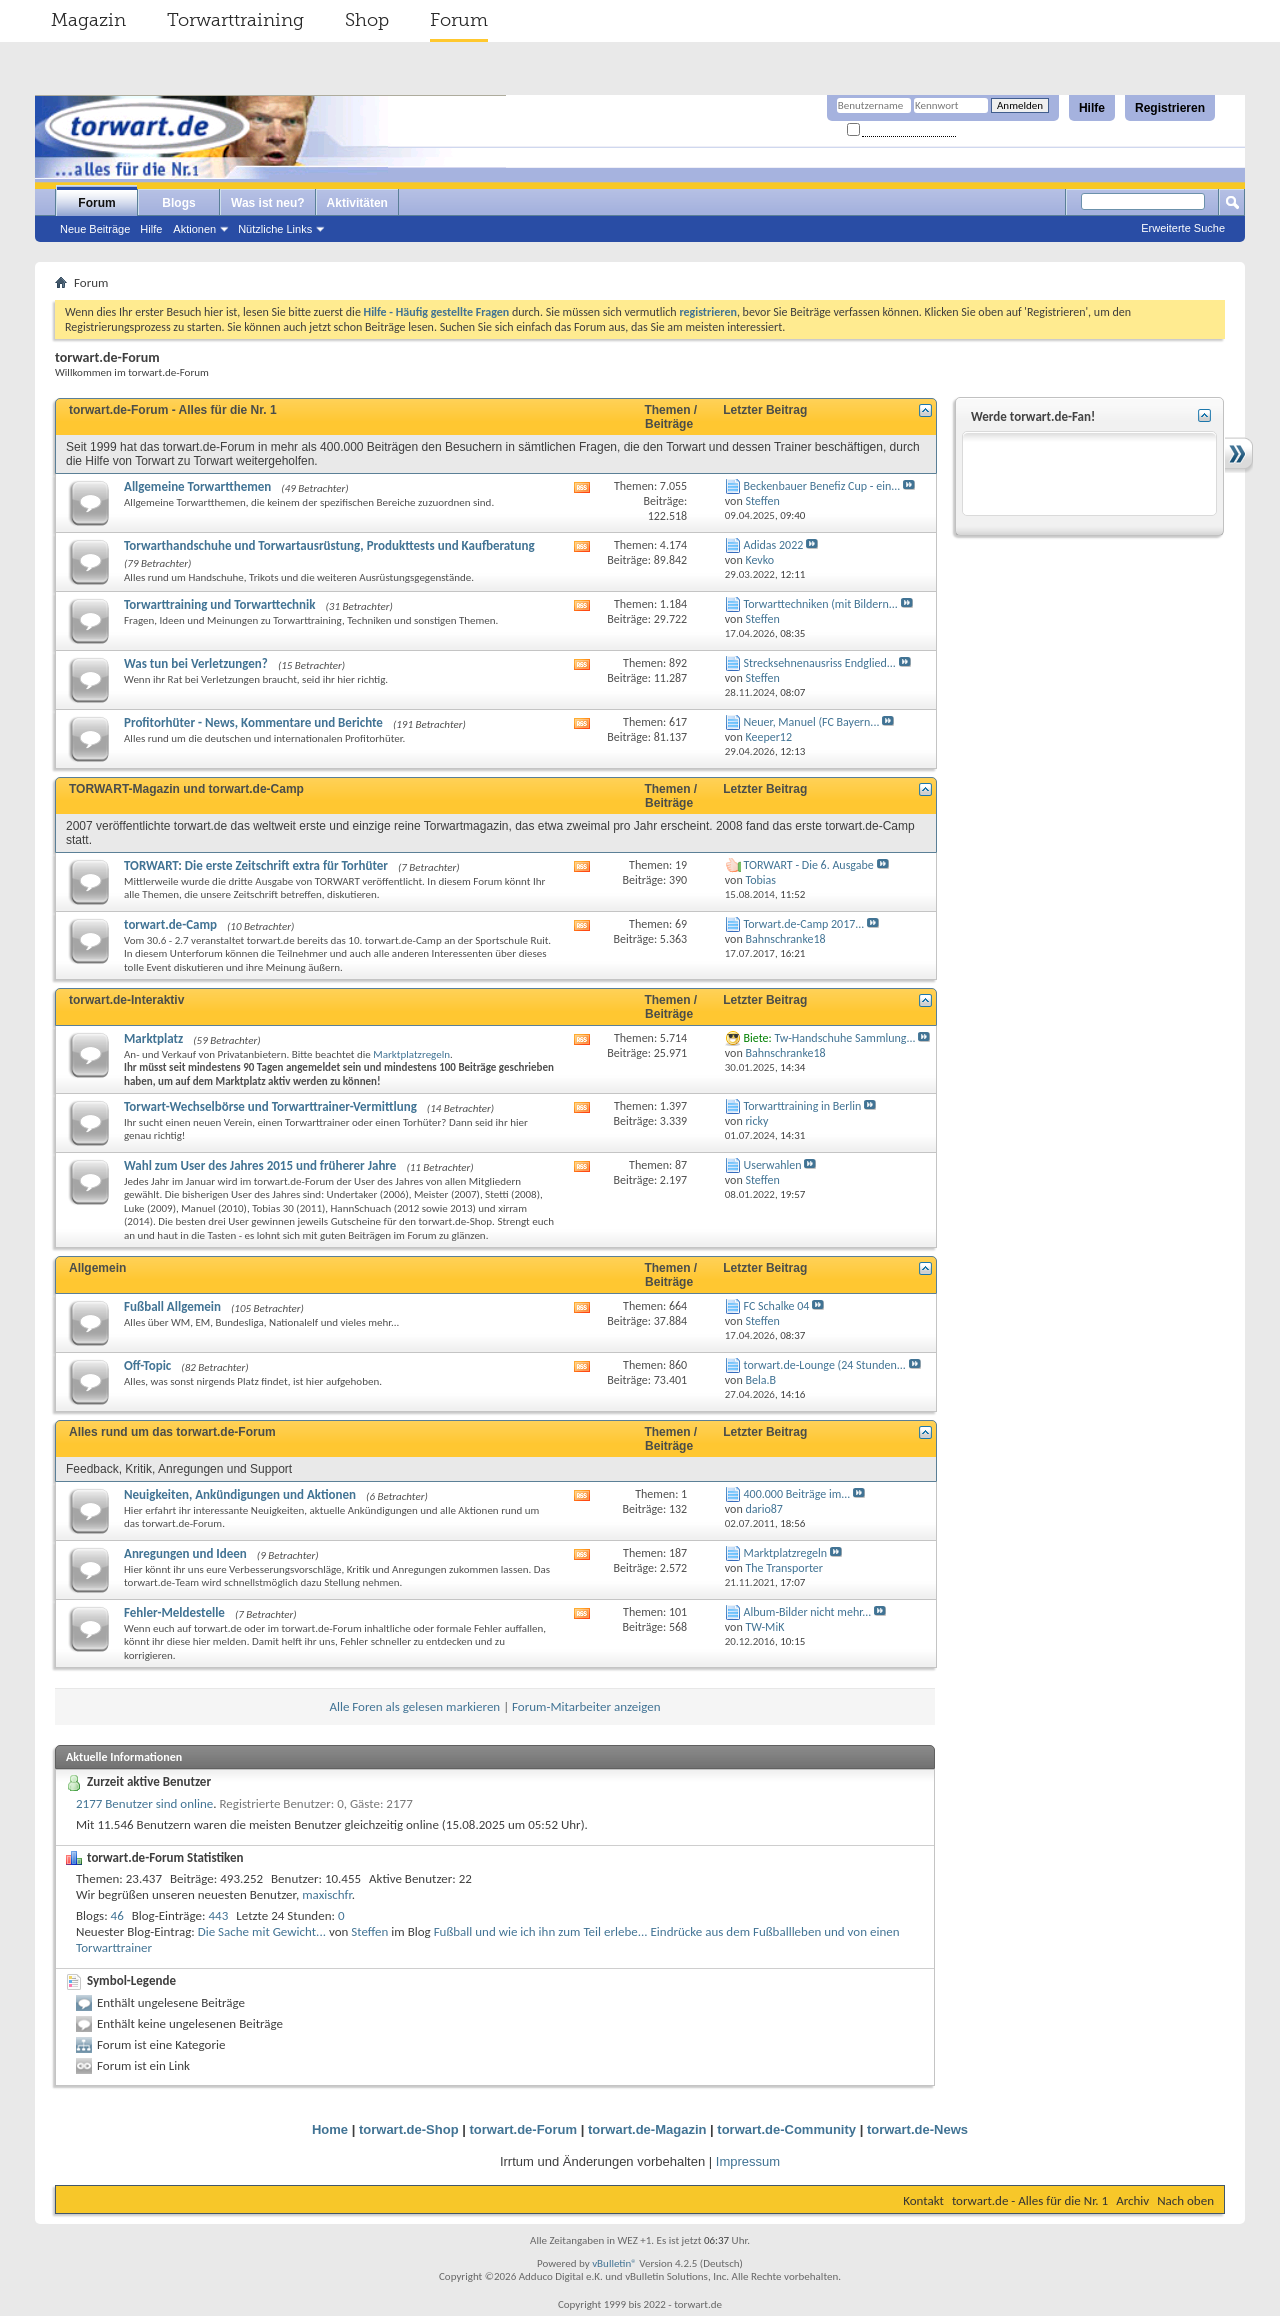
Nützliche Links (275, 229)
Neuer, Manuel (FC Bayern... (812, 722)
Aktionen (194, 229)
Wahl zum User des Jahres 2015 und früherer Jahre (260, 1165)
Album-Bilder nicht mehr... (808, 1612)
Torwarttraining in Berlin (803, 1106)
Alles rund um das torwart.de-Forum (172, 1432)
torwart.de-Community (786, 2129)
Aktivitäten (357, 203)
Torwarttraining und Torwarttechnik (220, 604)
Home (330, 2129)
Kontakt (923, 2200)
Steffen (369, 1931)
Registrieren (1170, 108)
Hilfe (1092, 108)
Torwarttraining (235, 20)
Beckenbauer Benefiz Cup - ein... (822, 486)
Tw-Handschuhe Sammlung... (844, 1038)
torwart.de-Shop (409, 2129)
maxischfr (327, 1894)
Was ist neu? (268, 203)
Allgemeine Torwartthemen (197, 486)
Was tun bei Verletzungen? (196, 663)
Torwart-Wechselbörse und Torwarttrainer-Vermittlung (270, 1106)
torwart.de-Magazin (647, 2129)
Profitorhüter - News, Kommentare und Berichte (253, 722)
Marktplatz (153, 1038)
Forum (459, 20)
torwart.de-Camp (170, 924)
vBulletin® (614, 2263)
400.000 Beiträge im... (797, 1494)
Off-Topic (147, 1365)
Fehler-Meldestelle (174, 1612)
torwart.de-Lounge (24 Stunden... (825, 1365)
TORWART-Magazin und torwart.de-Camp (186, 789)
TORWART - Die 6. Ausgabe (809, 865)
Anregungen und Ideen (185, 1553)
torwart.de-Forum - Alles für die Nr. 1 (173, 410)
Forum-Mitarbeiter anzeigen (586, 1706)
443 (219, 1915)
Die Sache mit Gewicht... (262, 1931)
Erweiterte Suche (1183, 228)
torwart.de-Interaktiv (126, 1000)
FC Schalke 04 (777, 1306)
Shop (367, 20)
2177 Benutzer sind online (144, 1803)
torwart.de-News (917, 2129)
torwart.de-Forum (524, 2129)
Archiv (1132, 2200)
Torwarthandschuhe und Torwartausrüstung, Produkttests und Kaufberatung (329, 545)
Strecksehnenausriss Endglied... (820, 663)
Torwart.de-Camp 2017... (804, 924)
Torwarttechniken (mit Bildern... (821, 604)
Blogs (178, 203)
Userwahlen (773, 1165)
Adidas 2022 (774, 545)
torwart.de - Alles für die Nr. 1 (1030, 2200)
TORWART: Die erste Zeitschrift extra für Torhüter (256, 865)
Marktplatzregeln (411, 1054)
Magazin (88, 20)
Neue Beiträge (95, 229)
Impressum (748, 2161)
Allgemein (97, 1268)
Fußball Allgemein (172, 1306)
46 (117, 1915)
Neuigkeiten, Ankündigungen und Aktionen (240, 1494)
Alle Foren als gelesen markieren (414, 1706)
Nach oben (1185, 2200)
